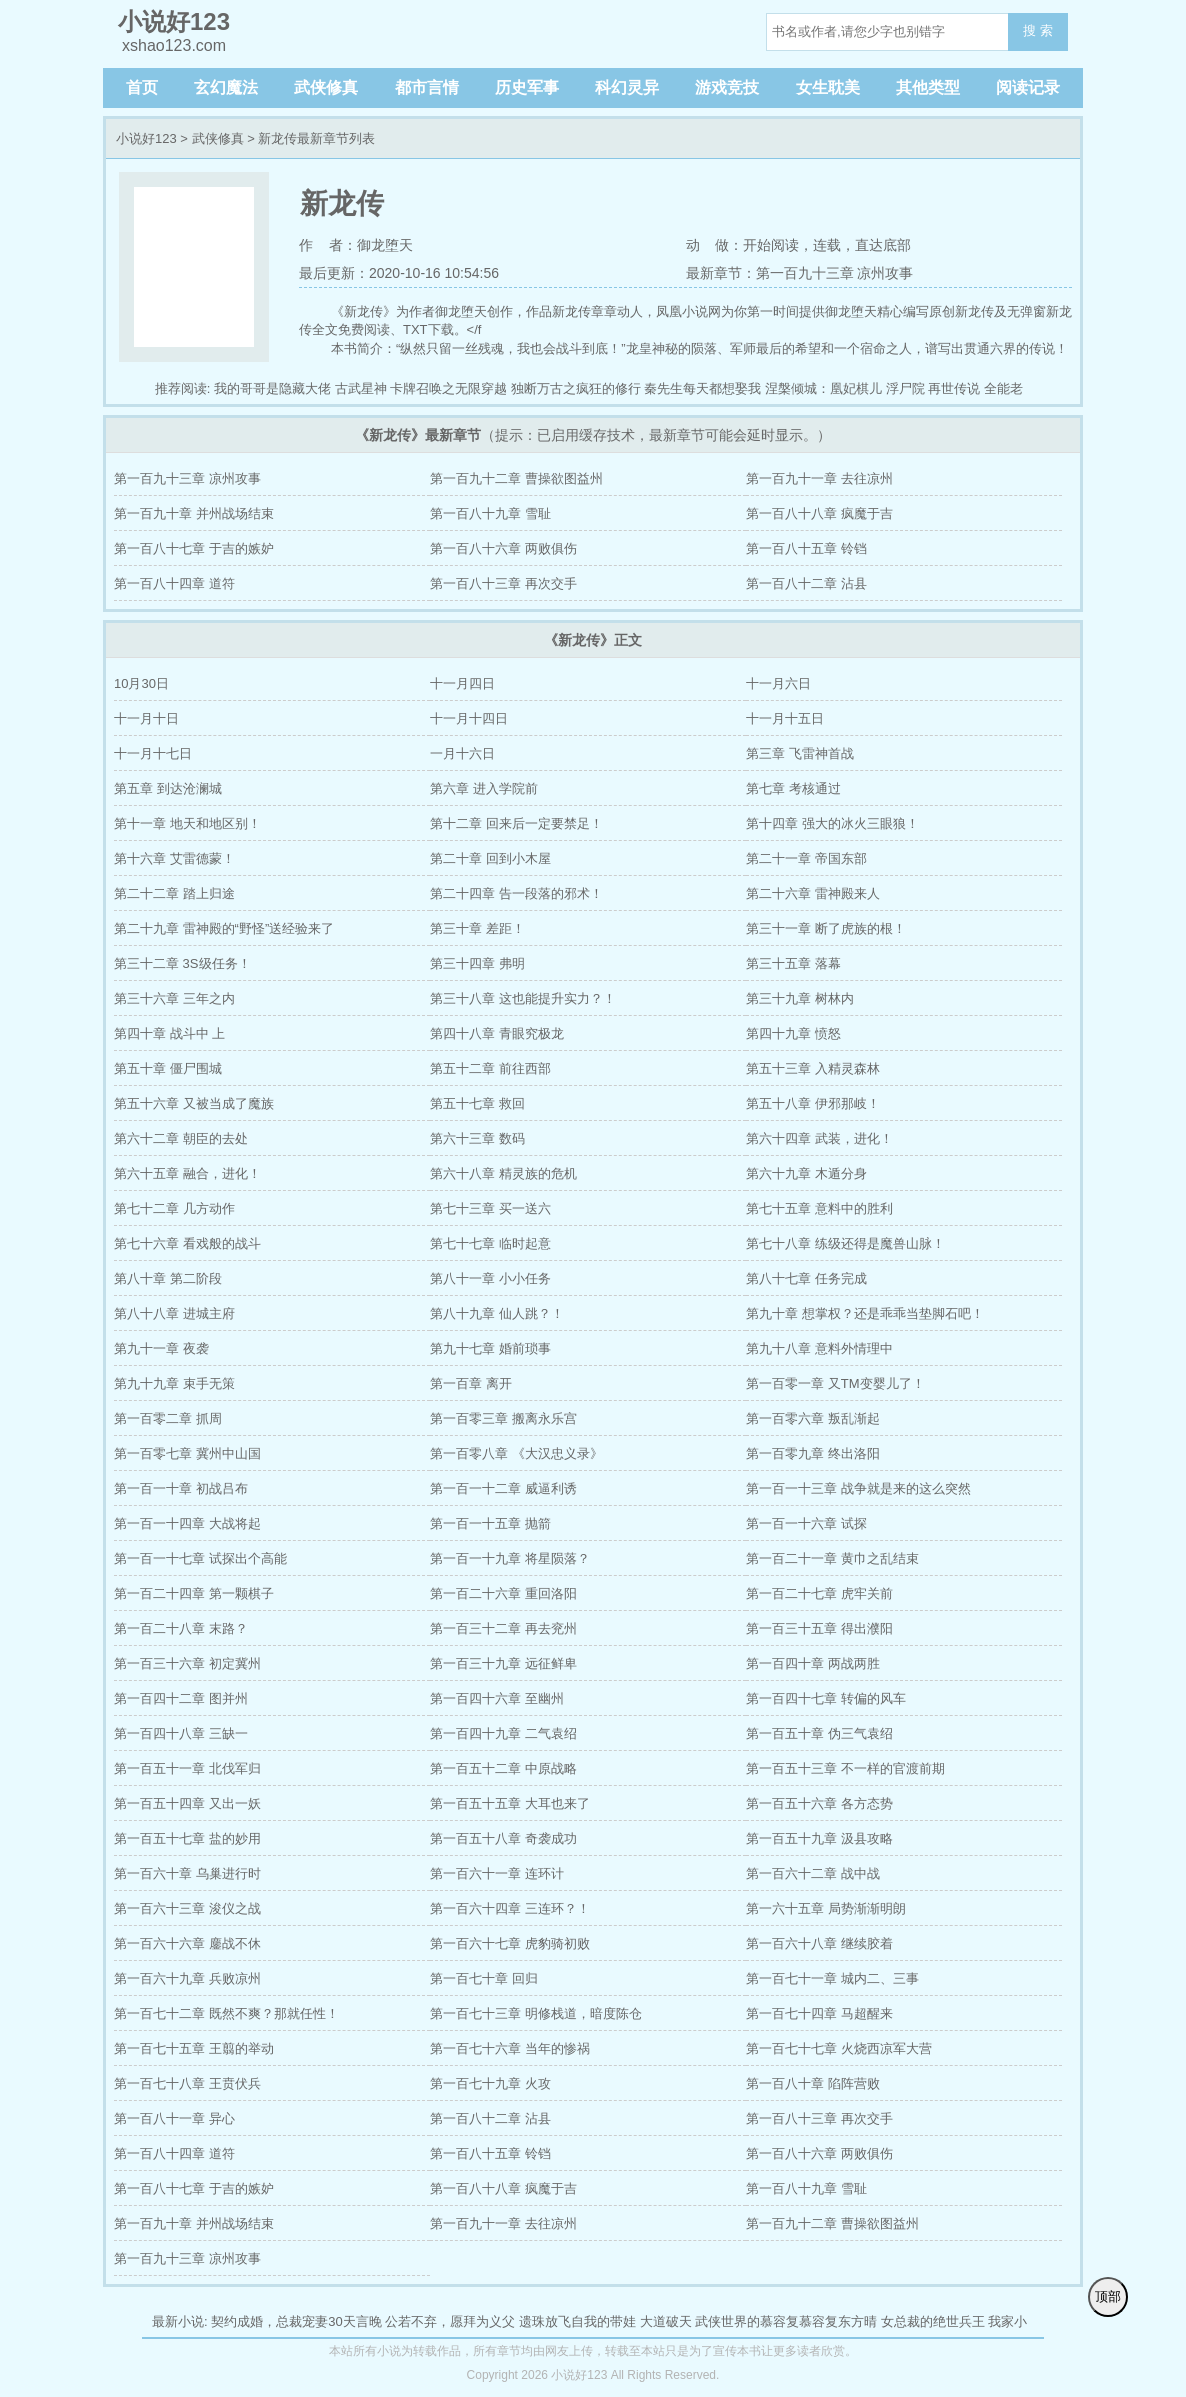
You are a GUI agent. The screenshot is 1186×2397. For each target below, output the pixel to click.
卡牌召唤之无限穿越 (448, 388)
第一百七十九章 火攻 (490, 2083)
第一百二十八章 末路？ (181, 1628)
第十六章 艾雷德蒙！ (174, 858)
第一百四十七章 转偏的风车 (826, 1698)
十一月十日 (146, 718)
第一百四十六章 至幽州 (497, 1698)
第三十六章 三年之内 (174, 998)
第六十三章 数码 (477, 1138)
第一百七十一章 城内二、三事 (832, 1978)
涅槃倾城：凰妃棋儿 (823, 388)
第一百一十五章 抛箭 (490, 1523)
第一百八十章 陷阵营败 (813, 2083)
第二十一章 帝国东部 (806, 858)
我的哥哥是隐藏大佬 (272, 388)
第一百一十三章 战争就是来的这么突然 (858, 1488)
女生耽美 (828, 87)
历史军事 (527, 87)
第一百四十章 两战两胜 (813, 1663)
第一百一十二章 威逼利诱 (503, 1488)
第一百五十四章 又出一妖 (187, 1803)
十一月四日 (462, 683)
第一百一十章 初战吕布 (181, 1488)
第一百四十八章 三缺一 (181, 1733)
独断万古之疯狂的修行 (576, 388)
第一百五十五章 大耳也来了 (510, 1803)
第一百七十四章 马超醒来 (819, 2013)
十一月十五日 (785, 718)
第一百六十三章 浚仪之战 (187, 1908)
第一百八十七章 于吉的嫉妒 (194, 548)
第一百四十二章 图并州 (181, 1698)
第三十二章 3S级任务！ (182, 963)
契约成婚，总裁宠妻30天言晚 (296, 2321)
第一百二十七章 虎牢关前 (819, 1593)
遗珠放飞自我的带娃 (577, 2321)
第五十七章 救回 (477, 1103)
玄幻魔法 (226, 87)
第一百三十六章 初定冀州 (187, 1663)
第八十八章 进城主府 (174, 1313)
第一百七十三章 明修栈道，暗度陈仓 (536, 2013)
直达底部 (883, 245)
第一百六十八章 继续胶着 (819, 1943)
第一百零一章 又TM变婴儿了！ (835, 1383)
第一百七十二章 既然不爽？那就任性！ (226, 2013)
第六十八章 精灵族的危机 (503, 1173)
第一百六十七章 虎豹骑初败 (510, 1943)
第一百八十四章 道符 (174, 583)
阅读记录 (1028, 87)
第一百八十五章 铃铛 (806, 548)
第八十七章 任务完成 (806, 1278)
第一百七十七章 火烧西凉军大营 (839, 2048)
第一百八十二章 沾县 (806, 583)
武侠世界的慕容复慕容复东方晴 (786, 2321)
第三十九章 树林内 (800, 998)
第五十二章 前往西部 (490, 1068)
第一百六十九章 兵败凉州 (187, 1978)
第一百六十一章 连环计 (497, 1873)
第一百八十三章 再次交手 (503, 583)
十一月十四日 (469, 718)
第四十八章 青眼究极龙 (497, 1033)
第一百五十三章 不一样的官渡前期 (845, 1768)
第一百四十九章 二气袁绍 (503, 1733)
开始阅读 (771, 245)
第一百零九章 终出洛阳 (813, 1453)
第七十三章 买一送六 (490, 1208)
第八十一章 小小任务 (490, 1278)
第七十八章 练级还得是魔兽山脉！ (845, 1243)
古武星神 (361, 388)
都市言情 (427, 87)
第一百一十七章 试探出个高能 (200, 1558)
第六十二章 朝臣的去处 (181, 1138)
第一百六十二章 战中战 (813, 1873)
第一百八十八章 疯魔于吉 (819, 513)
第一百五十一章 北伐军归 (187, 1768)
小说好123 (146, 138)
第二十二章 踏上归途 (174, 893)
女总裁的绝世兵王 (933, 2321)
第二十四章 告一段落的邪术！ (516, 893)
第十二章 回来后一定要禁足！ (516, 823)
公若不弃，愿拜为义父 (450, 2321)
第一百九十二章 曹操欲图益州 (516, 478)
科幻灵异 (627, 87)
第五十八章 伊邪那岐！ (813, 1103)
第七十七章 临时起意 (490, 1243)
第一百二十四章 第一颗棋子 (194, 1593)
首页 (142, 87)
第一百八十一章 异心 (174, 2118)
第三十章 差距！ (477, 928)
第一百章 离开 (471, 1383)
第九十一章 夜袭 (161, 1348)
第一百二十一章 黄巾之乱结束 (832, 1558)
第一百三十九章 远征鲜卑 (503, 1663)
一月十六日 (462, 753)
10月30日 (141, 683)
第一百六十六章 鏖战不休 (187, 1943)
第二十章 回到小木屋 (490, 858)
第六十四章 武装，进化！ (819, 1138)
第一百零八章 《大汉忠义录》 (516, 1453)
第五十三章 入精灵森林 (813, 1068)
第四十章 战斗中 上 (169, 1033)
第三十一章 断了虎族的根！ (826, 928)
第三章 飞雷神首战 (800, 753)
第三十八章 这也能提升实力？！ (523, 998)
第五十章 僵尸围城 (168, 1068)
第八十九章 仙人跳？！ (497, 1313)
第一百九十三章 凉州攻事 (187, 478)
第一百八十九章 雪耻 (490, 513)
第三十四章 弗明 (477, 963)
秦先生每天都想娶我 (702, 388)
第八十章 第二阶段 (168, 1278)
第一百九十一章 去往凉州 (819, 478)
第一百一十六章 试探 (806, 1523)
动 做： (715, 245)
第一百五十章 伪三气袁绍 (819, 1733)
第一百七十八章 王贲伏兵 (187, 2083)
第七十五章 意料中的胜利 (819, 1208)
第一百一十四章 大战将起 (187, 1523)
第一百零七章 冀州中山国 (187, 1453)
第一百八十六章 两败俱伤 (503, 548)
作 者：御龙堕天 (356, 245)
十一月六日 (778, 683)
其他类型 (928, 87)
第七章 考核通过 (793, 788)
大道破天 (666, 2321)
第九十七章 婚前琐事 (490, 1348)
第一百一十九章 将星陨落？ (510, 1558)
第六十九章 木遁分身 (806, 1173)
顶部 (1108, 2296)
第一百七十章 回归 (484, 1978)
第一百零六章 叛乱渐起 (813, 1418)
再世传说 (954, 388)
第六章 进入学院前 (484, 788)
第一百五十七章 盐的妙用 (187, 1838)
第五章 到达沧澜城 (168, 788)
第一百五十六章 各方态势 (819, 1803)
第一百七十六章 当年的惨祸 (510, 2048)
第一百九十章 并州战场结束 (194, 513)
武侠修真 (326, 87)
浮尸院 (905, 388)
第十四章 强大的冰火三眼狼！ (832, 823)
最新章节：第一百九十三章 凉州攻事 (800, 273)
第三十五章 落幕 (793, 963)
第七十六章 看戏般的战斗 (187, 1243)
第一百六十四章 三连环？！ (510, 1908)
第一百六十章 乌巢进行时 (187, 1873)
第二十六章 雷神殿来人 (813, 893)
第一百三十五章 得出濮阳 (819, 1628)
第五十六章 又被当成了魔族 (194, 1103)
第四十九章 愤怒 (793, 1033)
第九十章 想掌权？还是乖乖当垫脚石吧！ (865, 1313)
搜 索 (1038, 30)
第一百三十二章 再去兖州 (503, 1628)
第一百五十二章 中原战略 (503, 1768)
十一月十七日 (153, 753)
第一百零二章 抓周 (168, 1418)
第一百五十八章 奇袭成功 (503, 1838)
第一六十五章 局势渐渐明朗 (826, 1908)
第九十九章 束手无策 (174, 1383)
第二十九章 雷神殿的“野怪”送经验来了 (224, 928)
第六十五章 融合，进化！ (187, 1173)
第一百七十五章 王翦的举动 (194, 2048)
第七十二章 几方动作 (174, 1208)
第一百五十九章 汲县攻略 (819, 1838)
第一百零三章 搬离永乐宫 (503, 1418)
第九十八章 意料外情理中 (819, 1348)
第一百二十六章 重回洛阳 (503, 1593)
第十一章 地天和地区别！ (187, 823)
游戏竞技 (727, 87)
